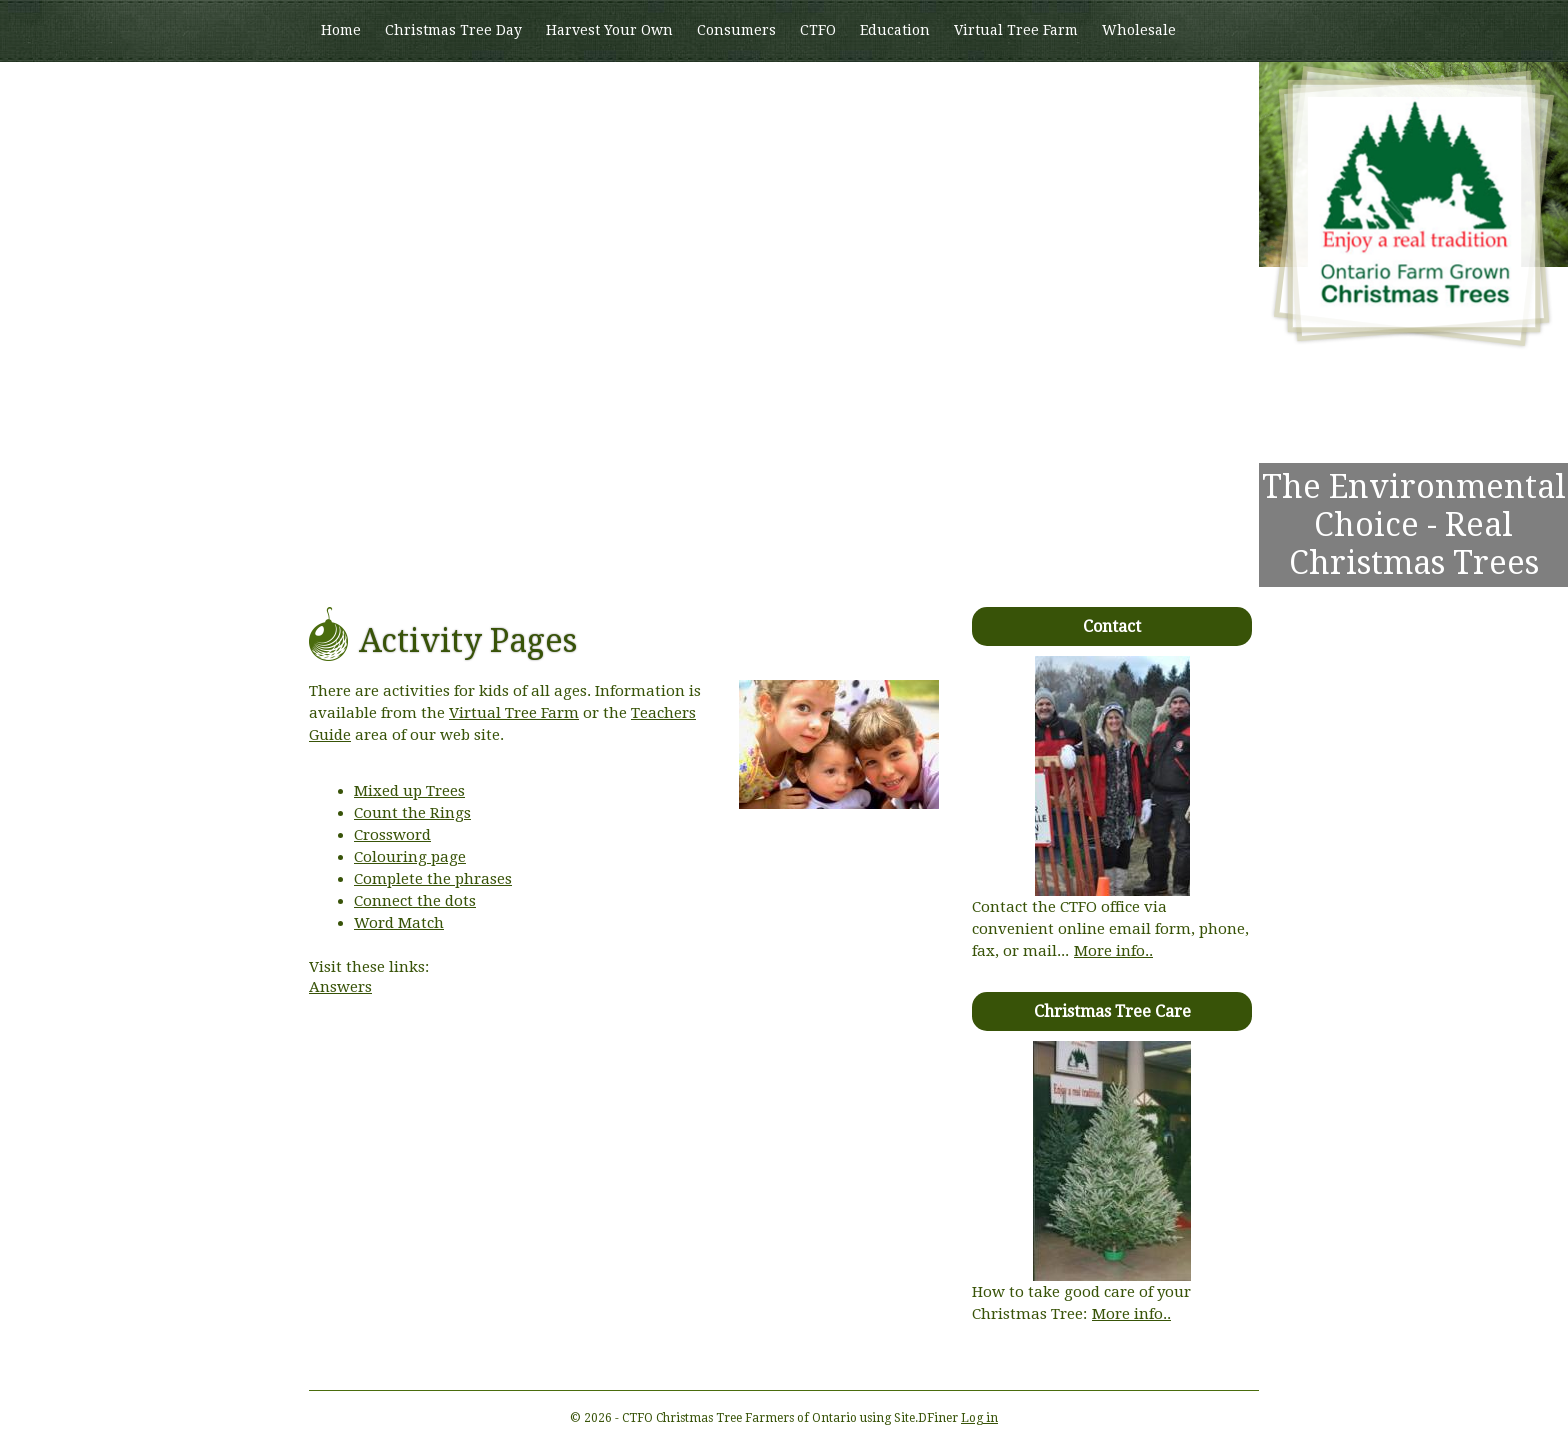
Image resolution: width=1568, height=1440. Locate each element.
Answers (340, 987)
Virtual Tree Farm (1016, 30)
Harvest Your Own (609, 30)
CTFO (818, 30)
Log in (979, 1418)
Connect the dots (415, 901)
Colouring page (410, 857)
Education (895, 30)
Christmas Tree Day (453, 30)
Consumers (736, 30)
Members (353, 91)
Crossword (392, 835)
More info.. (1113, 951)
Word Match (399, 923)
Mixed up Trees (409, 791)
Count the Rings (412, 813)
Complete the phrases (433, 879)
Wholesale (1139, 30)
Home (341, 30)
